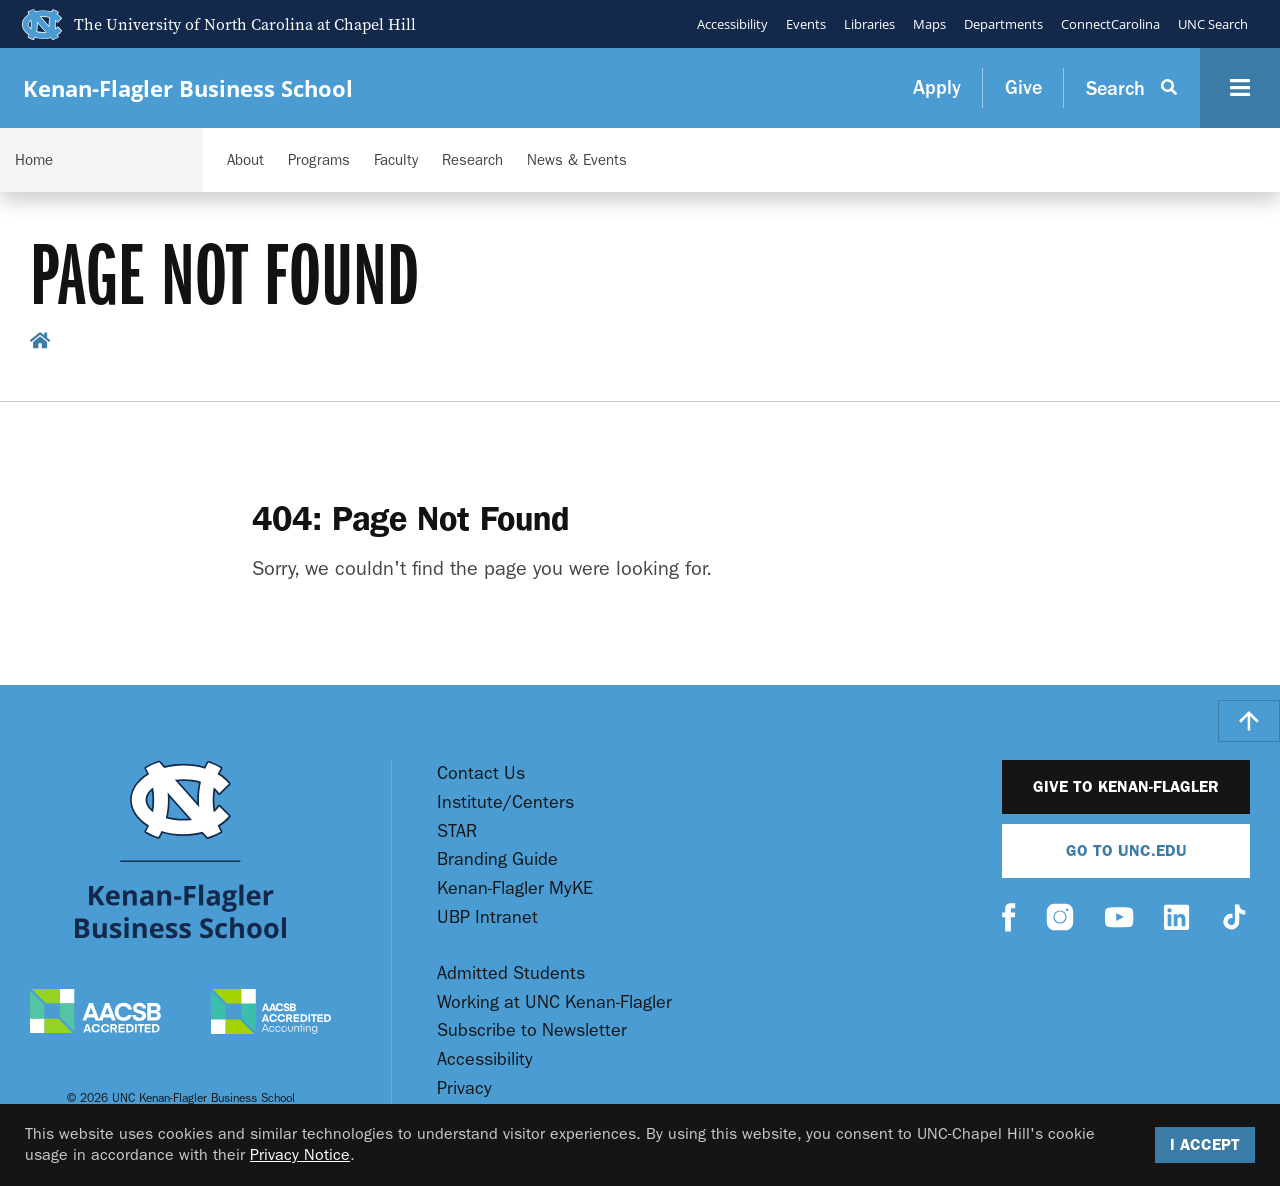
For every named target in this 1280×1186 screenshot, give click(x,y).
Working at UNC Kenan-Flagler (554, 1002)
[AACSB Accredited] (95, 1013)
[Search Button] (1132, 88)
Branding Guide (497, 859)
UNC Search (1213, 24)
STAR (457, 831)
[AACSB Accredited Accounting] (271, 1014)
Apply (937, 87)
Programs (319, 160)
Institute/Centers (505, 802)
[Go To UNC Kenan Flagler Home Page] (180, 849)
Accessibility (732, 24)
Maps (929, 24)
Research (472, 160)
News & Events (577, 160)
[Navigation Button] (1240, 88)
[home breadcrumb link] (40, 343)
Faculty (396, 160)
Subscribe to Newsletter (532, 1030)
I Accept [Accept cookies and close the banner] (1205, 1144)
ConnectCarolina (1110, 24)
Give (1023, 87)
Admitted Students (511, 973)
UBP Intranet (487, 917)
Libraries (869, 24)
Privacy (464, 1088)
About (245, 160)
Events (806, 24)
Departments (1003, 24)
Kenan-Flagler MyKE (515, 888)
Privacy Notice (300, 1154)
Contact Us (481, 773)
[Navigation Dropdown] (101, 160)
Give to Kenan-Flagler (1126, 786)
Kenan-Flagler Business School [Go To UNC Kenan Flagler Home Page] (188, 88)
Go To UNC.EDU (1126, 850)
